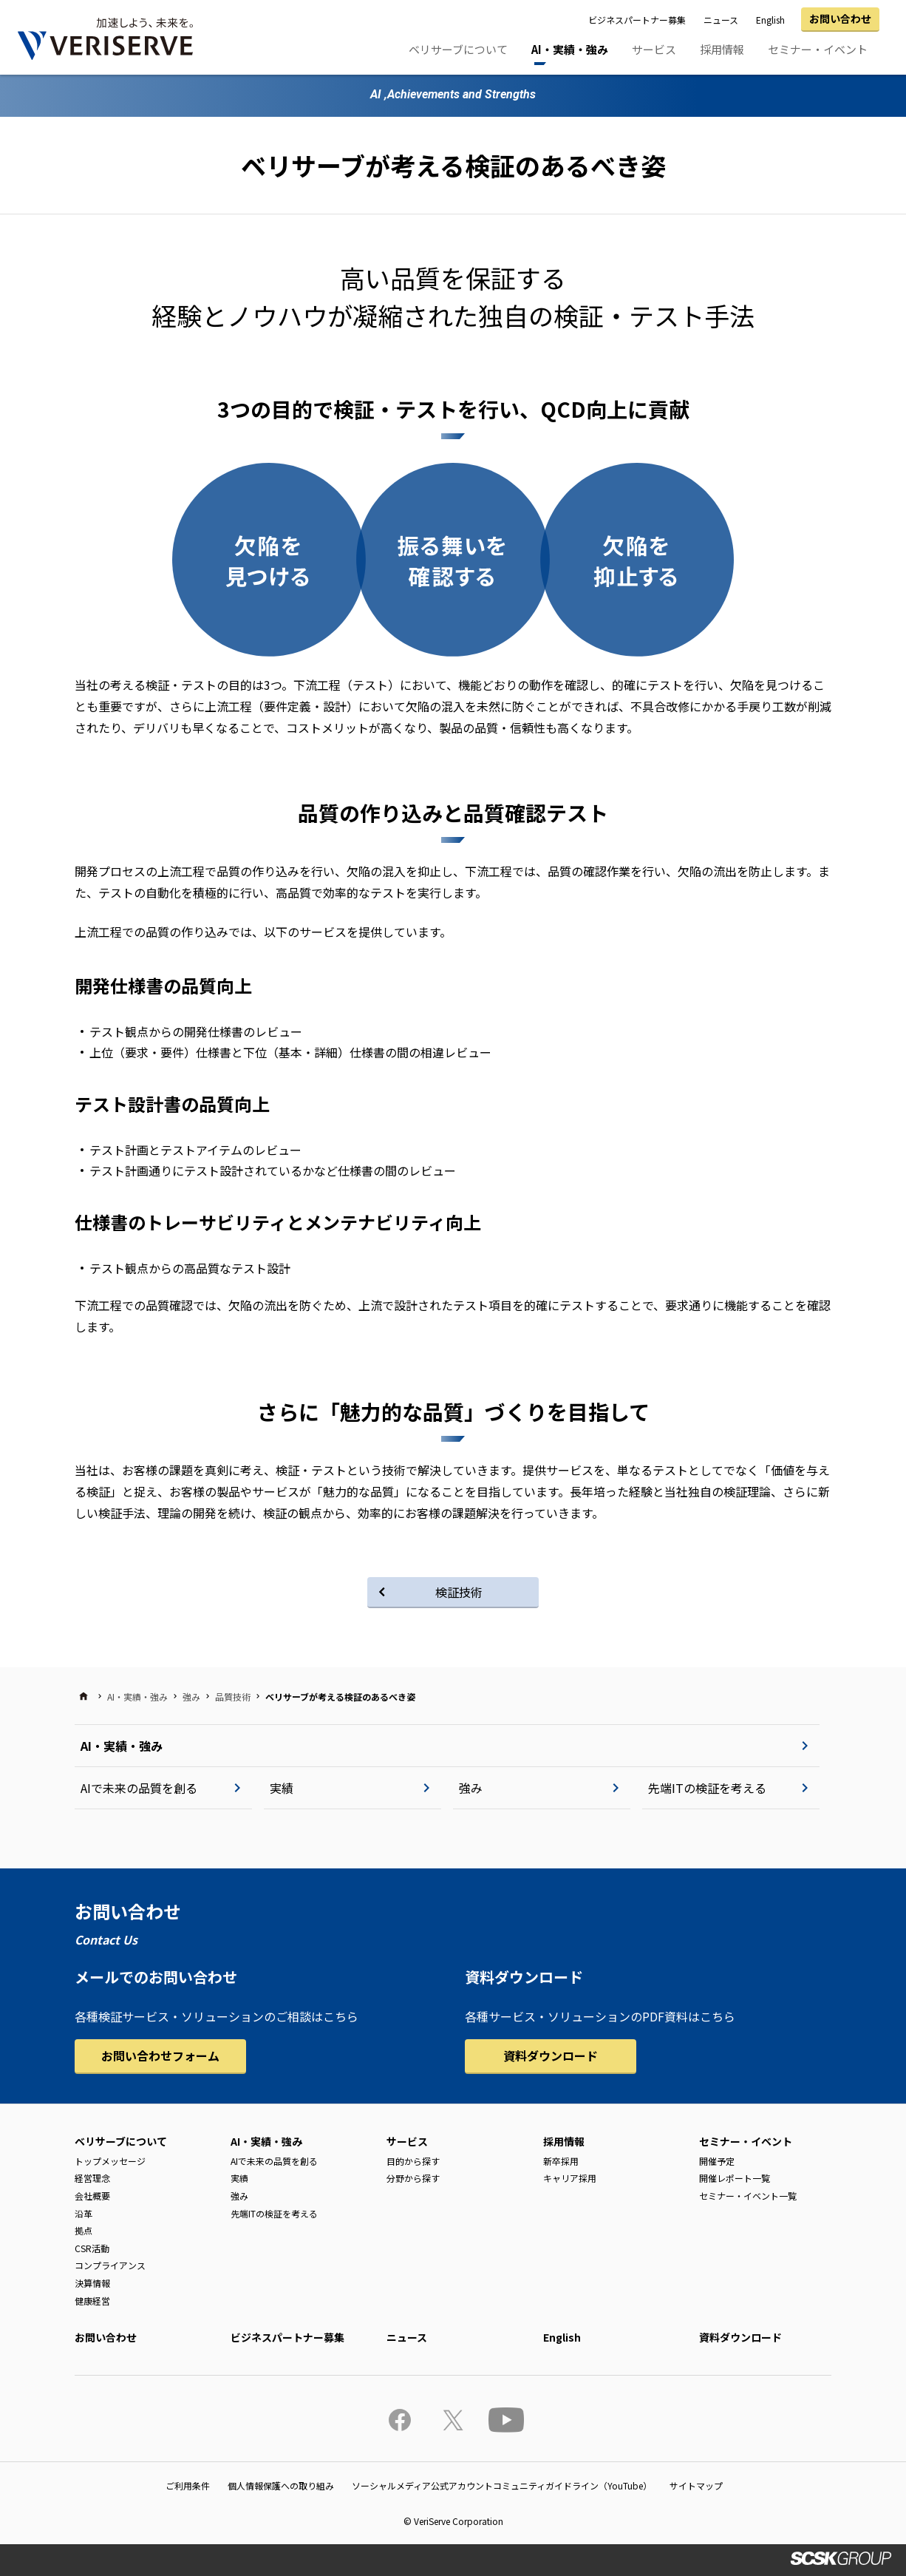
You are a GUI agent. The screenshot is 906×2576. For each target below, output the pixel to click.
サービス (654, 49)
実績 (281, 1788)
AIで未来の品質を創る (139, 1788)
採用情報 (722, 49)
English (770, 19)
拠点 (83, 2230)
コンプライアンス (110, 2265)
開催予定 (717, 2161)
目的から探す (413, 2161)
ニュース (721, 19)
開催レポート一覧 (734, 2178)
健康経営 (92, 2300)
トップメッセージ (110, 2161)
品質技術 (233, 1696)
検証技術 (459, 1592)
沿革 (83, 2213)
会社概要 (92, 2195)
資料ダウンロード (550, 2055)
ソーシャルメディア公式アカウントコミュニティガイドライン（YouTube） (502, 2485)
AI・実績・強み (569, 49)
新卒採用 (561, 2161)
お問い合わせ (840, 18)
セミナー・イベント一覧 (748, 2195)
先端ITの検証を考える (707, 1788)
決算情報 (92, 2283)
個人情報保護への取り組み (281, 2485)
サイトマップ (696, 2485)
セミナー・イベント (818, 49)
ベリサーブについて (458, 49)
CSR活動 (92, 2248)
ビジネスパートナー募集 (637, 19)
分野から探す (413, 2178)
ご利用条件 (188, 2485)
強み (191, 1696)
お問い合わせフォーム (160, 2055)
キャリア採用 (569, 2178)
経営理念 (92, 2178)
